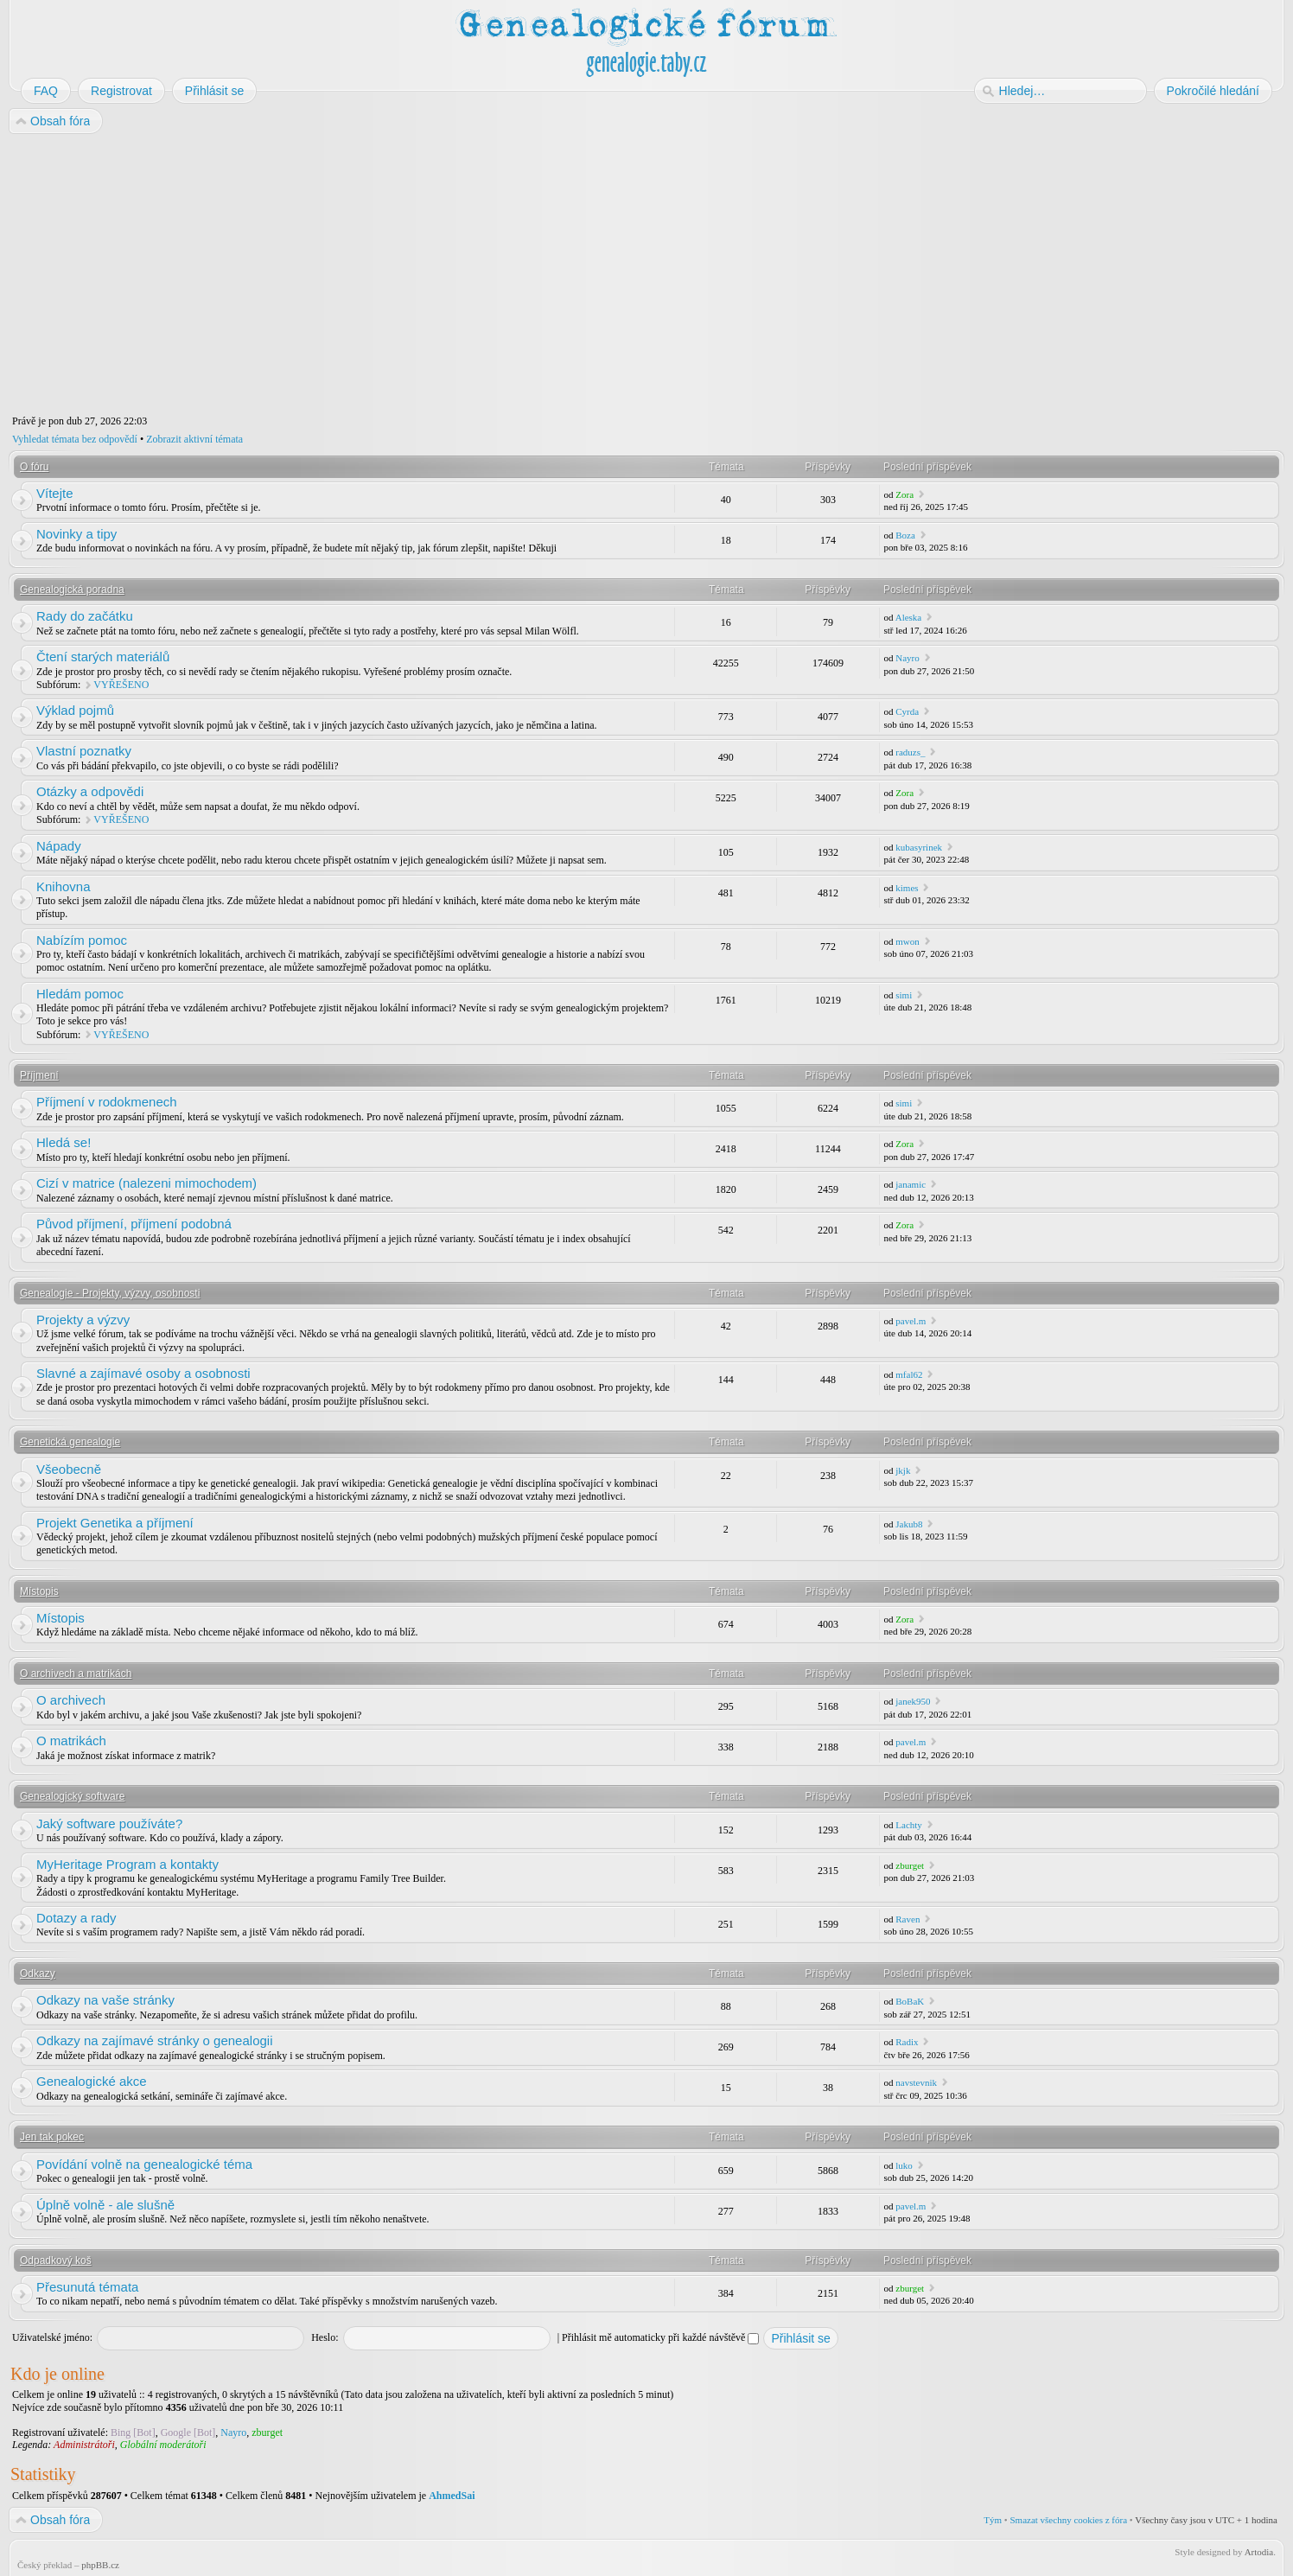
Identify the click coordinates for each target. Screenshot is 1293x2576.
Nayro (907, 658)
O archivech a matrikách (75, 1673)
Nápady (58, 845)
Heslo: (324, 2337)
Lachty (908, 1825)
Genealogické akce (91, 2081)
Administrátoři (84, 2445)
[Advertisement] (529, 275)
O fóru (34, 467)
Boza (905, 535)
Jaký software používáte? (109, 1823)
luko (904, 2165)
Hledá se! (63, 1142)
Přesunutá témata (87, 2287)
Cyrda (907, 711)
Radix (906, 2042)
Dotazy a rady (76, 1917)
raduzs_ (910, 752)
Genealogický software (72, 1796)
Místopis (39, 1591)
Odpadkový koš (56, 2260)
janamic (910, 1184)
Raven (907, 1919)
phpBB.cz (100, 2565)
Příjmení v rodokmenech (106, 1101)
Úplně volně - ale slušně (105, 2204)
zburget (909, 1865)
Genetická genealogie (70, 1442)
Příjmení (39, 1075)
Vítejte (54, 493)
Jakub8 (908, 1524)
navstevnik (916, 2082)
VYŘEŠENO (121, 685)
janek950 (912, 1701)
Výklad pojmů (75, 710)
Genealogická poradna (72, 589)
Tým (993, 2520)
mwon (907, 941)
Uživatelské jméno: (52, 2337)
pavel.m (910, 1321)
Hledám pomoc (80, 993)
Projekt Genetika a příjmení (115, 1522)
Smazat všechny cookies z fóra (1068, 2520)
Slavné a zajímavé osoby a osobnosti (143, 1373)
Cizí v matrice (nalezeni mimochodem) (146, 1183)
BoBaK (909, 2001)
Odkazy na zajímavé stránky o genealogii (154, 2040)
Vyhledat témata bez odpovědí (74, 439)
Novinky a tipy (76, 533)
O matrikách (71, 1740)
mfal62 (908, 1374)
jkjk (902, 1470)
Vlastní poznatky (83, 750)
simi (903, 995)
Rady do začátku (84, 616)
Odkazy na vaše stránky (105, 2000)
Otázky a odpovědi (89, 791)
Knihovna (63, 886)
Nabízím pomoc (81, 940)
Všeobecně (68, 1469)
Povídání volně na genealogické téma (144, 2164)
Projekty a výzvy (83, 1319)
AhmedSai (452, 2496)
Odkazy (37, 1973)
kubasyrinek (918, 847)
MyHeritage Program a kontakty (127, 1864)
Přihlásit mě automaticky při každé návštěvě (660, 2337)
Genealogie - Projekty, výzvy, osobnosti (110, 1293)
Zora (904, 494)
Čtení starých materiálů (102, 656)
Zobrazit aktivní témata (194, 439)
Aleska (908, 617)
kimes (906, 888)
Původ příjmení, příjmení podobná (134, 1223)
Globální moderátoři (163, 2445)
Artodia (1259, 2552)
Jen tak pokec (52, 2137)
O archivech (70, 1700)
